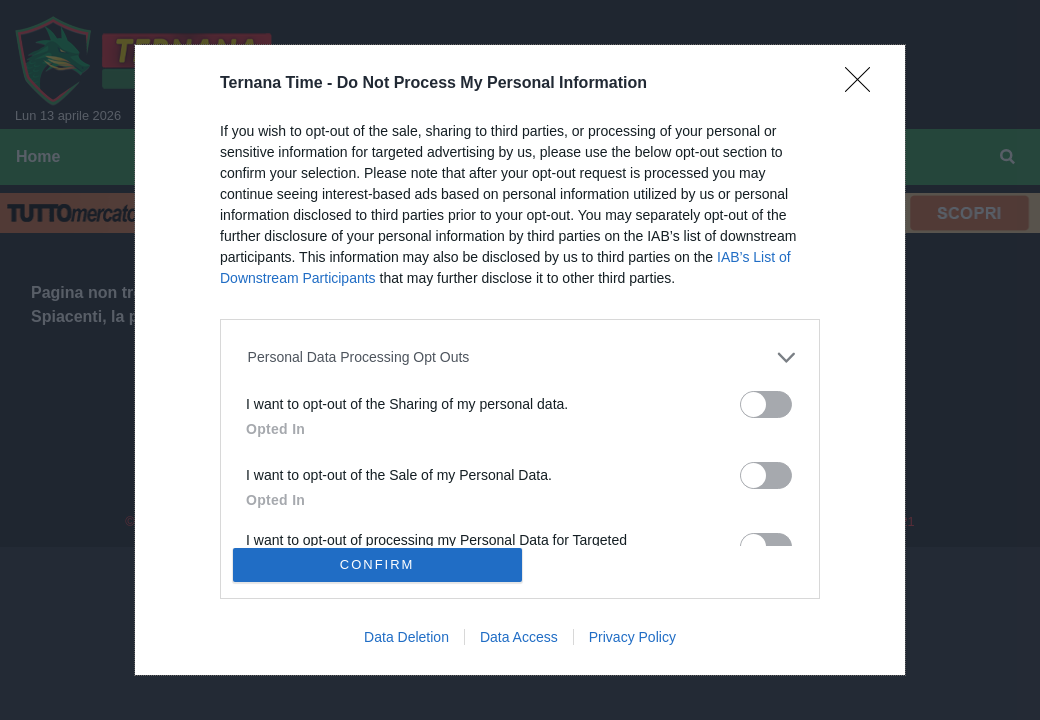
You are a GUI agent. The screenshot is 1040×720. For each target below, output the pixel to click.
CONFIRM (377, 564)
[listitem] (520, 357)
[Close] (864, 86)
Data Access (519, 637)
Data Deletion (406, 637)
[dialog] (520, 360)
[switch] (766, 404)
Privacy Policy (632, 637)
